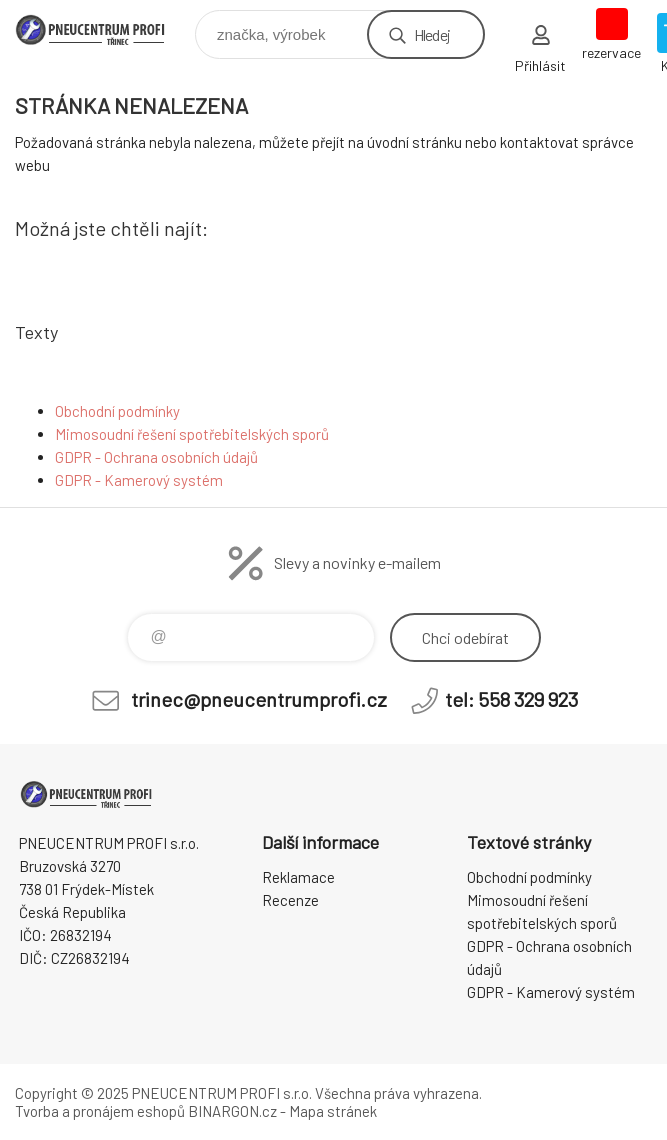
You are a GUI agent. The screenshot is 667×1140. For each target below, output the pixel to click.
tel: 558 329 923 (511, 699)
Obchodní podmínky (117, 411)
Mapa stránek (333, 1111)
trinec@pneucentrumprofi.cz (259, 699)
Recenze (290, 900)
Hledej (432, 34)
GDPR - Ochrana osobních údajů (156, 457)
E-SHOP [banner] (103, 29)
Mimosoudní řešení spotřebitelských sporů (192, 434)
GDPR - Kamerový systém (139, 480)
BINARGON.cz (232, 1111)
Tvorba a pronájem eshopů (100, 1111)
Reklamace (298, 877)
